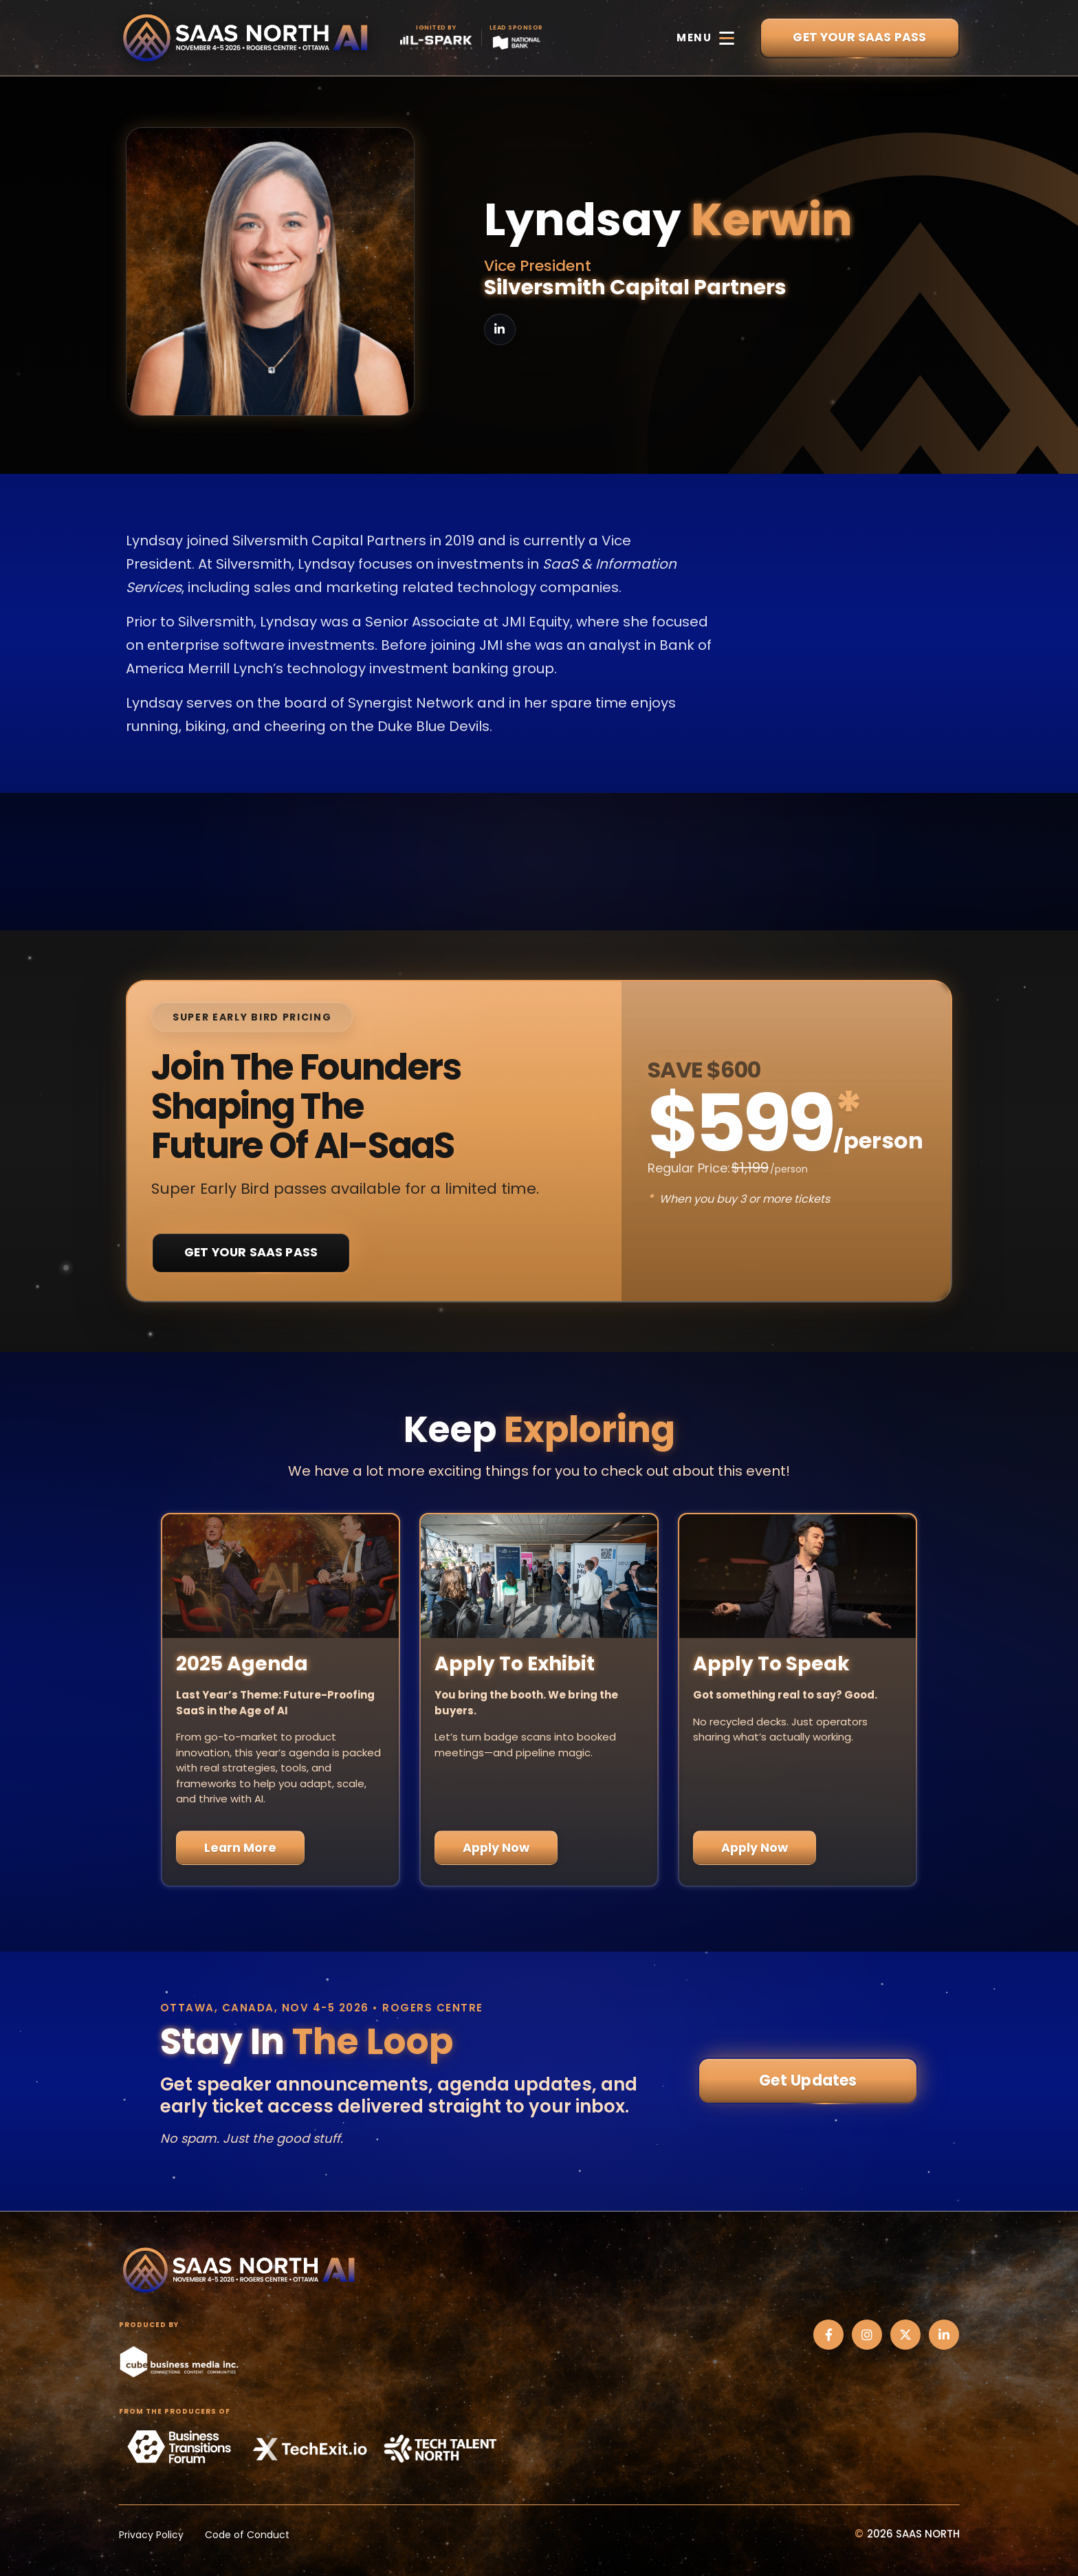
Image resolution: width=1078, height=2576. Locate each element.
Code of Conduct (247, 2535)
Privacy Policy (151, 2535)
